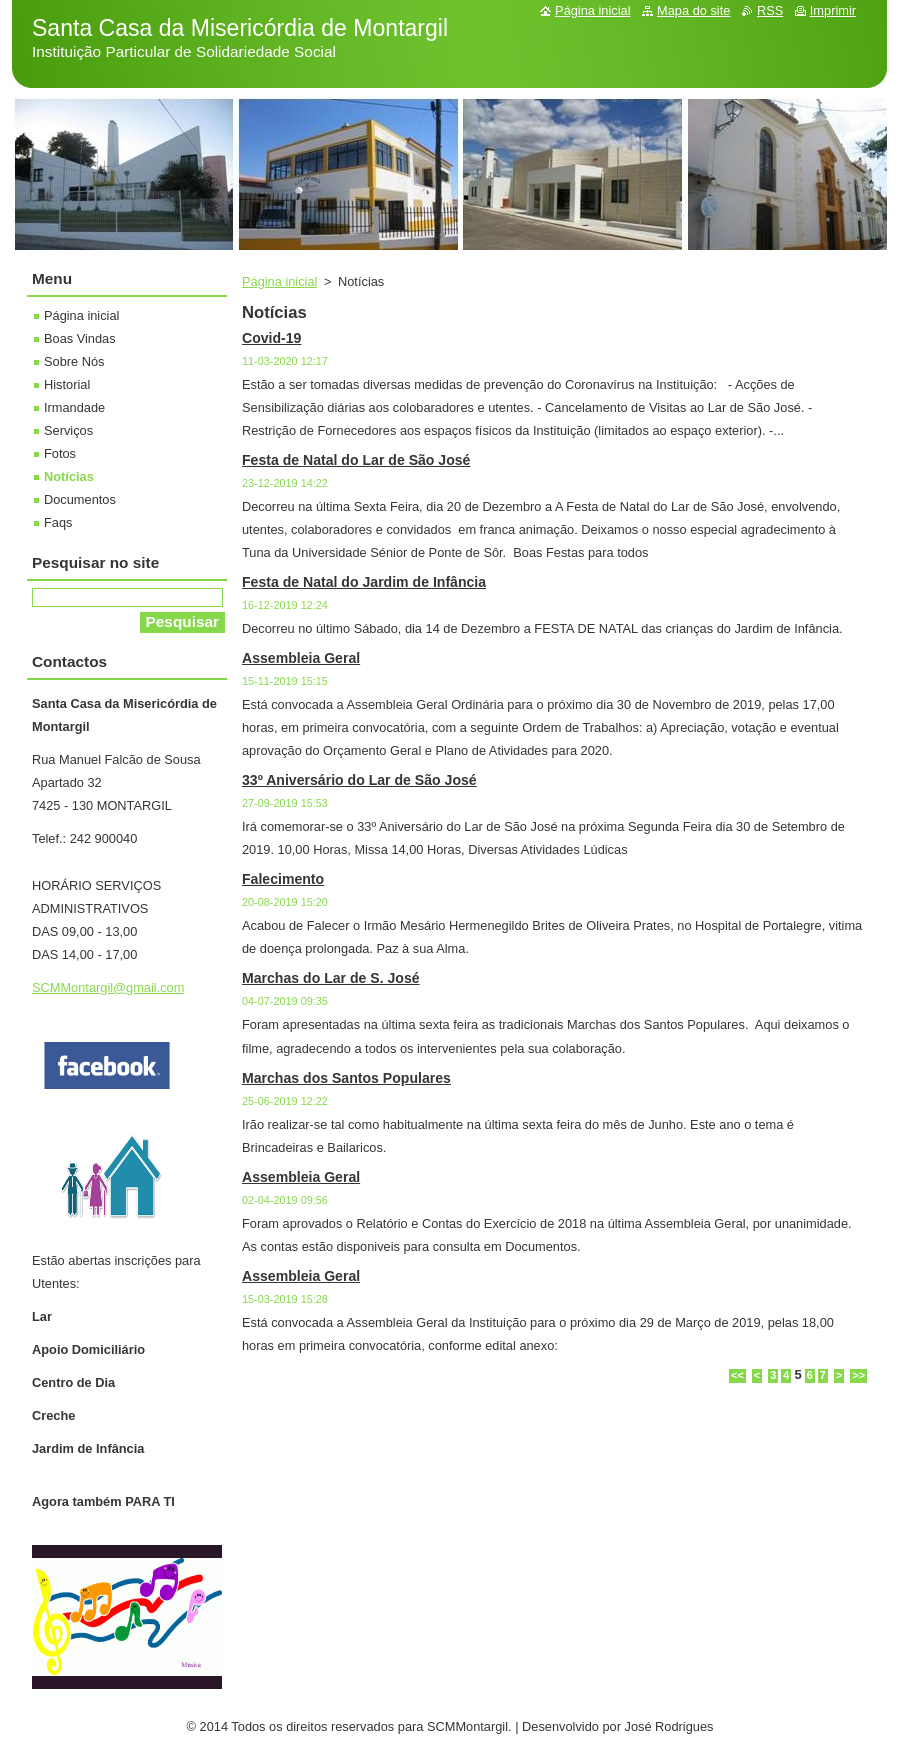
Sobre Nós (74, 361)
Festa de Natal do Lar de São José (356, 460)
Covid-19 (271, 338)
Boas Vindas (80, 338)
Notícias (69, 476)
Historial (67, 384)
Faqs (58, 522)
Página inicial (279, 281)
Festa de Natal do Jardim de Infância (364, 582)
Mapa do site (693, 10)
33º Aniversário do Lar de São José (359, 780)
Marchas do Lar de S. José (331, 978)
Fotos (60, 453)
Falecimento (283, 879)
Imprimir (833, 10)
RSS (770, 10)
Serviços (68, 430)
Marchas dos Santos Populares (346, 1078)
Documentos (80, 499)
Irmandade (74, 407)
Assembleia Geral (301, 658)
